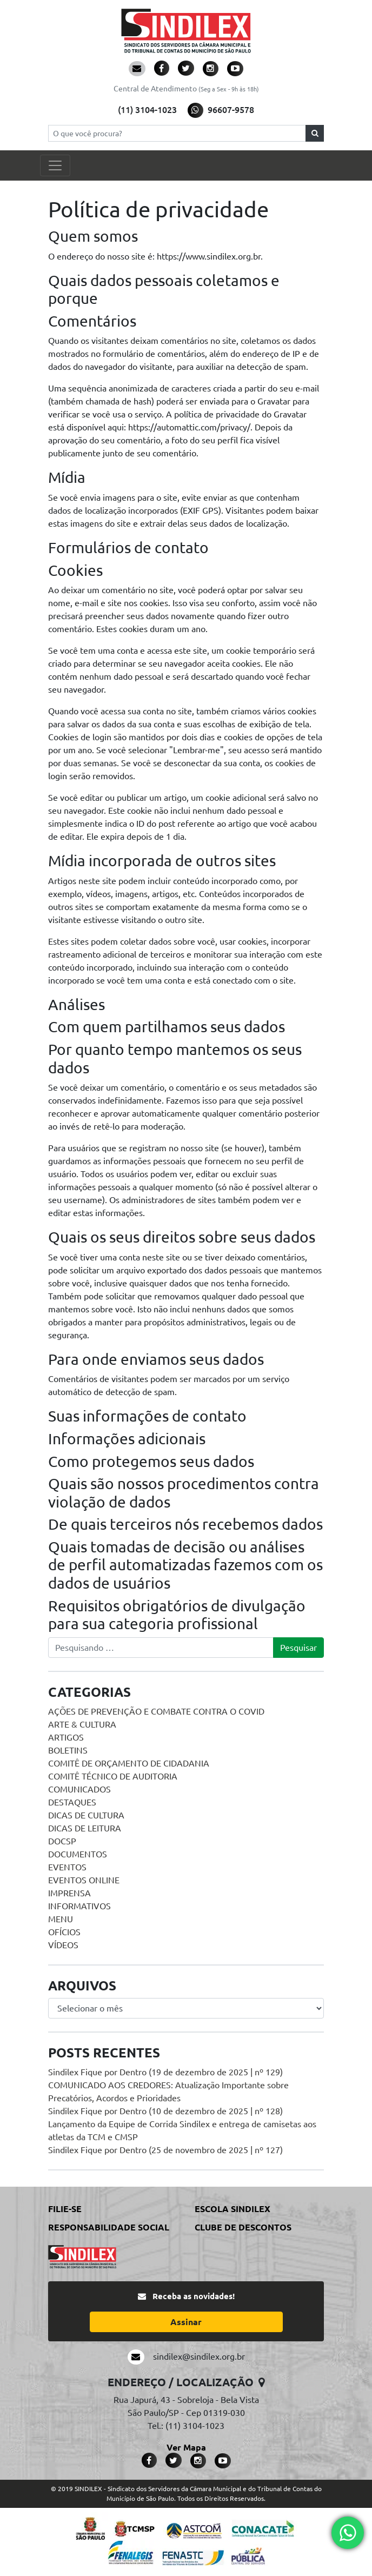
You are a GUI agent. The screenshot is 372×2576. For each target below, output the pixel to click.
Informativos (79, 1906)
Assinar (186, 2322)
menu (60, 1919)
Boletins (68, 1750)
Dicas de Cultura (86, 1815)
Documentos (77, 1854)
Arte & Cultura (82, 1724)
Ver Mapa (186, 2447)
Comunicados (79, 1789)
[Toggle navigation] (55, 165)
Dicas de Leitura (84, 1828)
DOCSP (62, 1841)
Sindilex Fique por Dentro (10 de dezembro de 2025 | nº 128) (165, 2111)
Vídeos (63, 1945)
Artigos (66, 1737)
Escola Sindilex (232, 2209)
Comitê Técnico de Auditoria (112, 1776)
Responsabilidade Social (108, 2227)
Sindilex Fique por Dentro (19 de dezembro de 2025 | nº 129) (165, 2072)
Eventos (67, 1867)
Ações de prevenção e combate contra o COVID (156, 1711)
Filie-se (65, 2209)
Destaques (72, 1802)
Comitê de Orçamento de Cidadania (128, 1763)
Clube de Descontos (243, 2227)
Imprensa (69, 1893)
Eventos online (83, 1880)
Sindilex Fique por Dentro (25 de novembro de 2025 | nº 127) (165, 2150)
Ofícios (64, 1932)
